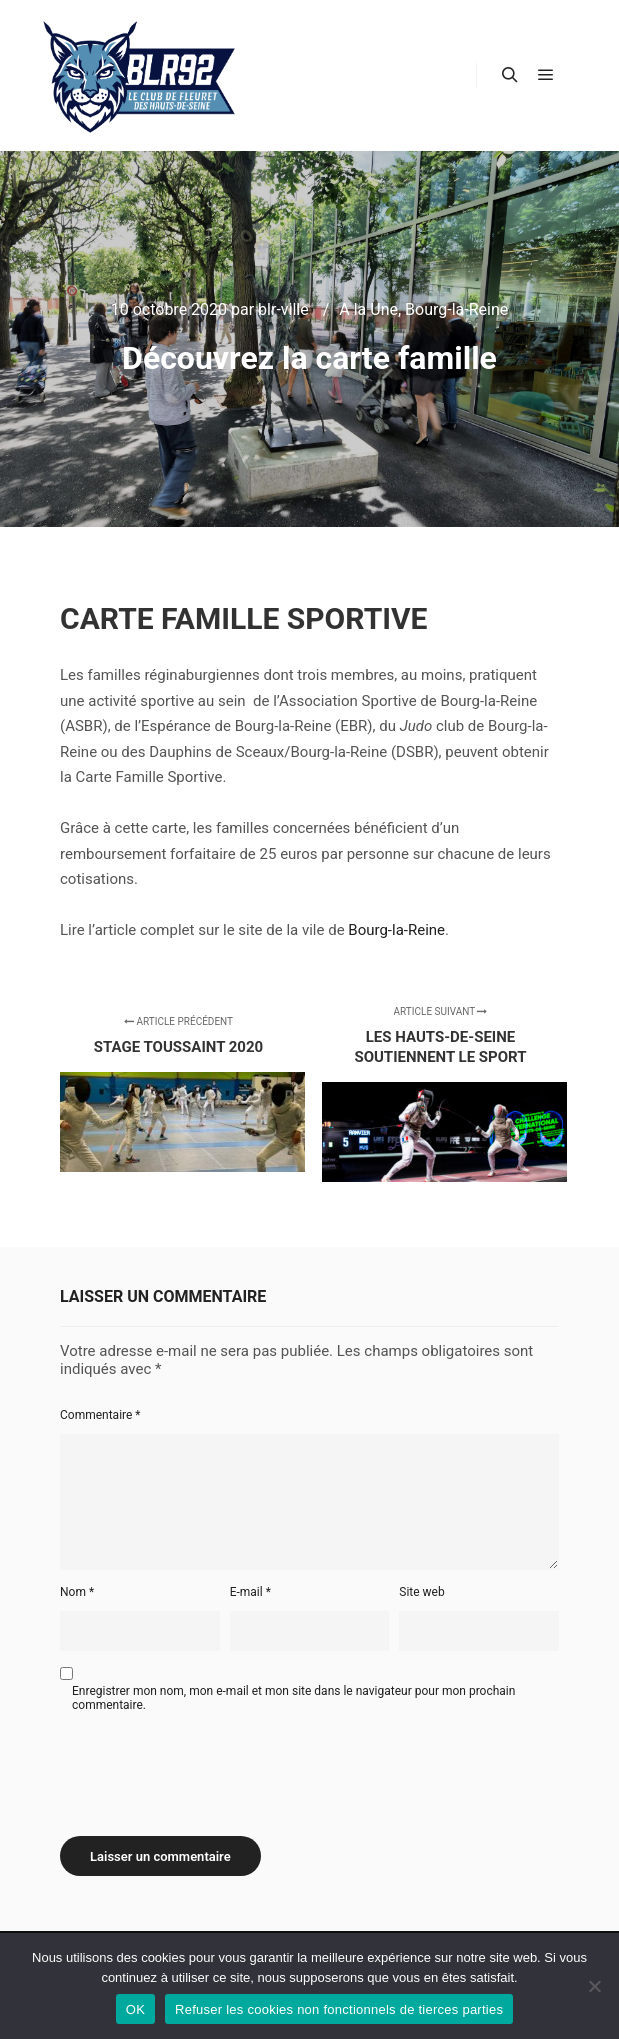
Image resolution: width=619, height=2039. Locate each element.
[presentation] (212, 1767)
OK (135, 2009)
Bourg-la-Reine (456, 309)
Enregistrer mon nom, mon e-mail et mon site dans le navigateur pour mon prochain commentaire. (293, 1698)
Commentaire (100, 1415)
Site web (421, 1592)
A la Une (368, 309)
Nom (77, 1592)
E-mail (250, 1592)
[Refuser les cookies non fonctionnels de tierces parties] (594, 1986)
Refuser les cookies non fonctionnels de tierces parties (339, 2009)
